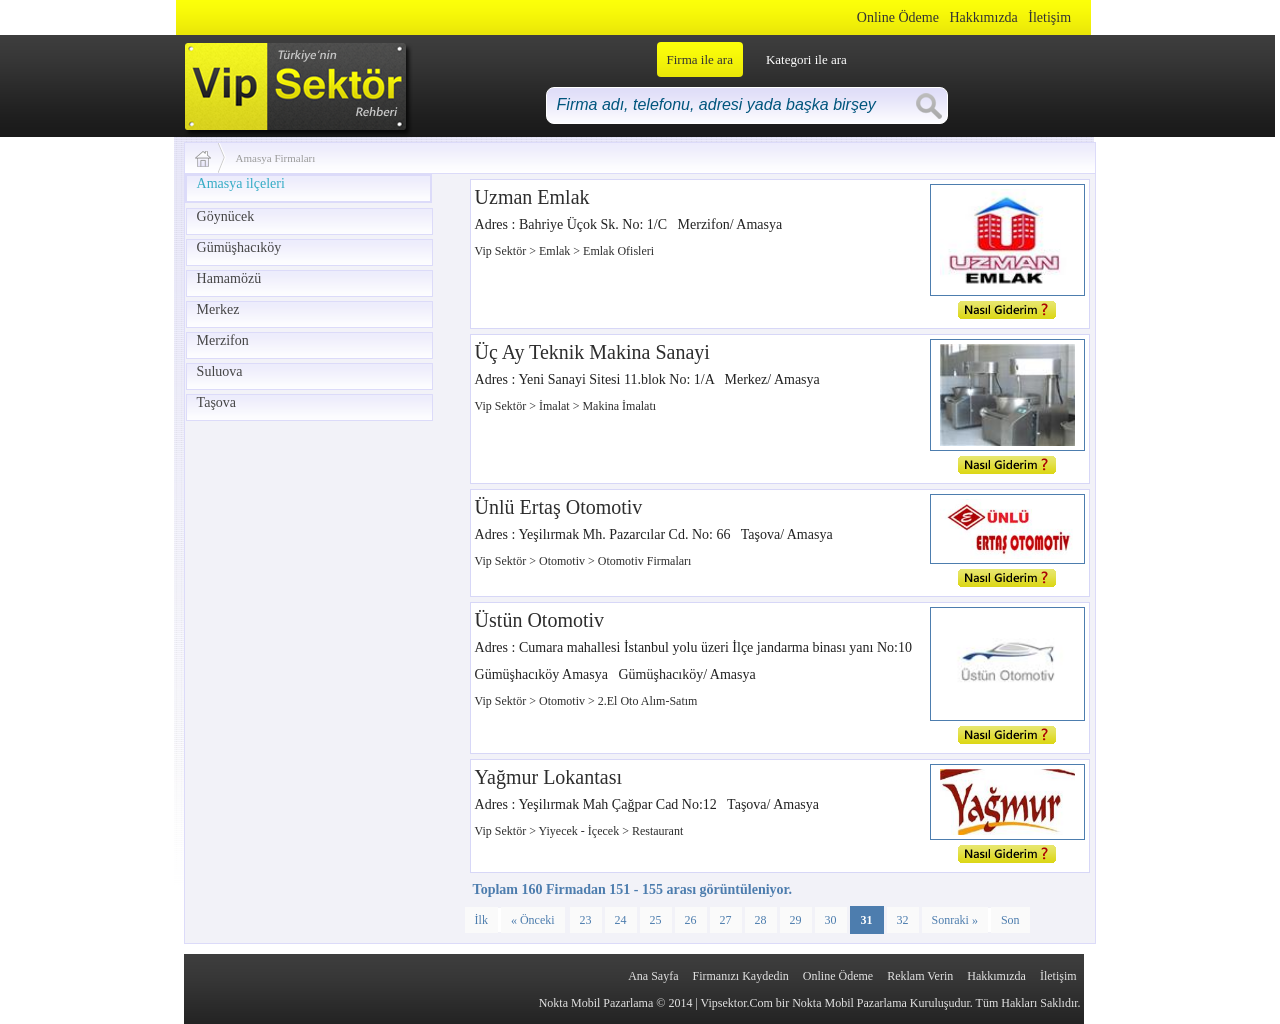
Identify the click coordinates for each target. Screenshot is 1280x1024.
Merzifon (223, 340)
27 (726, 920)
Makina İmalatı (619, 406)
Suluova (220, 371)
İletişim (1049, 17)
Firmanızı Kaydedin (741, 976)
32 (903, 920)
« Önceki (533, 920)
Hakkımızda (983, 17)
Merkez (218, 309)
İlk (481, 920)
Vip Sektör (502, 251)
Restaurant (657, 831)
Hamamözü (229, 278)
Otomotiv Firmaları (645, 561)
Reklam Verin (920, 976)
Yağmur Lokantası (548, 777)
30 (831, 920)
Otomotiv (563, 561)
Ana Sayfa (653, 976)
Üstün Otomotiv (539, 620)
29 (796, 920)
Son (1010, 920)
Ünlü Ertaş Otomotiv (559, 507)
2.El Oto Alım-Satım (648, 701)
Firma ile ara (700, 59)
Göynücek (226, 216)
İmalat (556, 406)
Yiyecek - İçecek (581, 831)
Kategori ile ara (806, 59)
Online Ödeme (898, 17)
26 (691, 920)
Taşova (216, 402)
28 (761, 920)
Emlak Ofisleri (618, 251)
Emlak (556, 251)
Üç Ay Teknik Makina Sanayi (592, 352)
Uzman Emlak (532, 197)
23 (586, 920)
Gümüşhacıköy (239, 247)
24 (621, 920)
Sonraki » (955, 920)
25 (656, 920)
